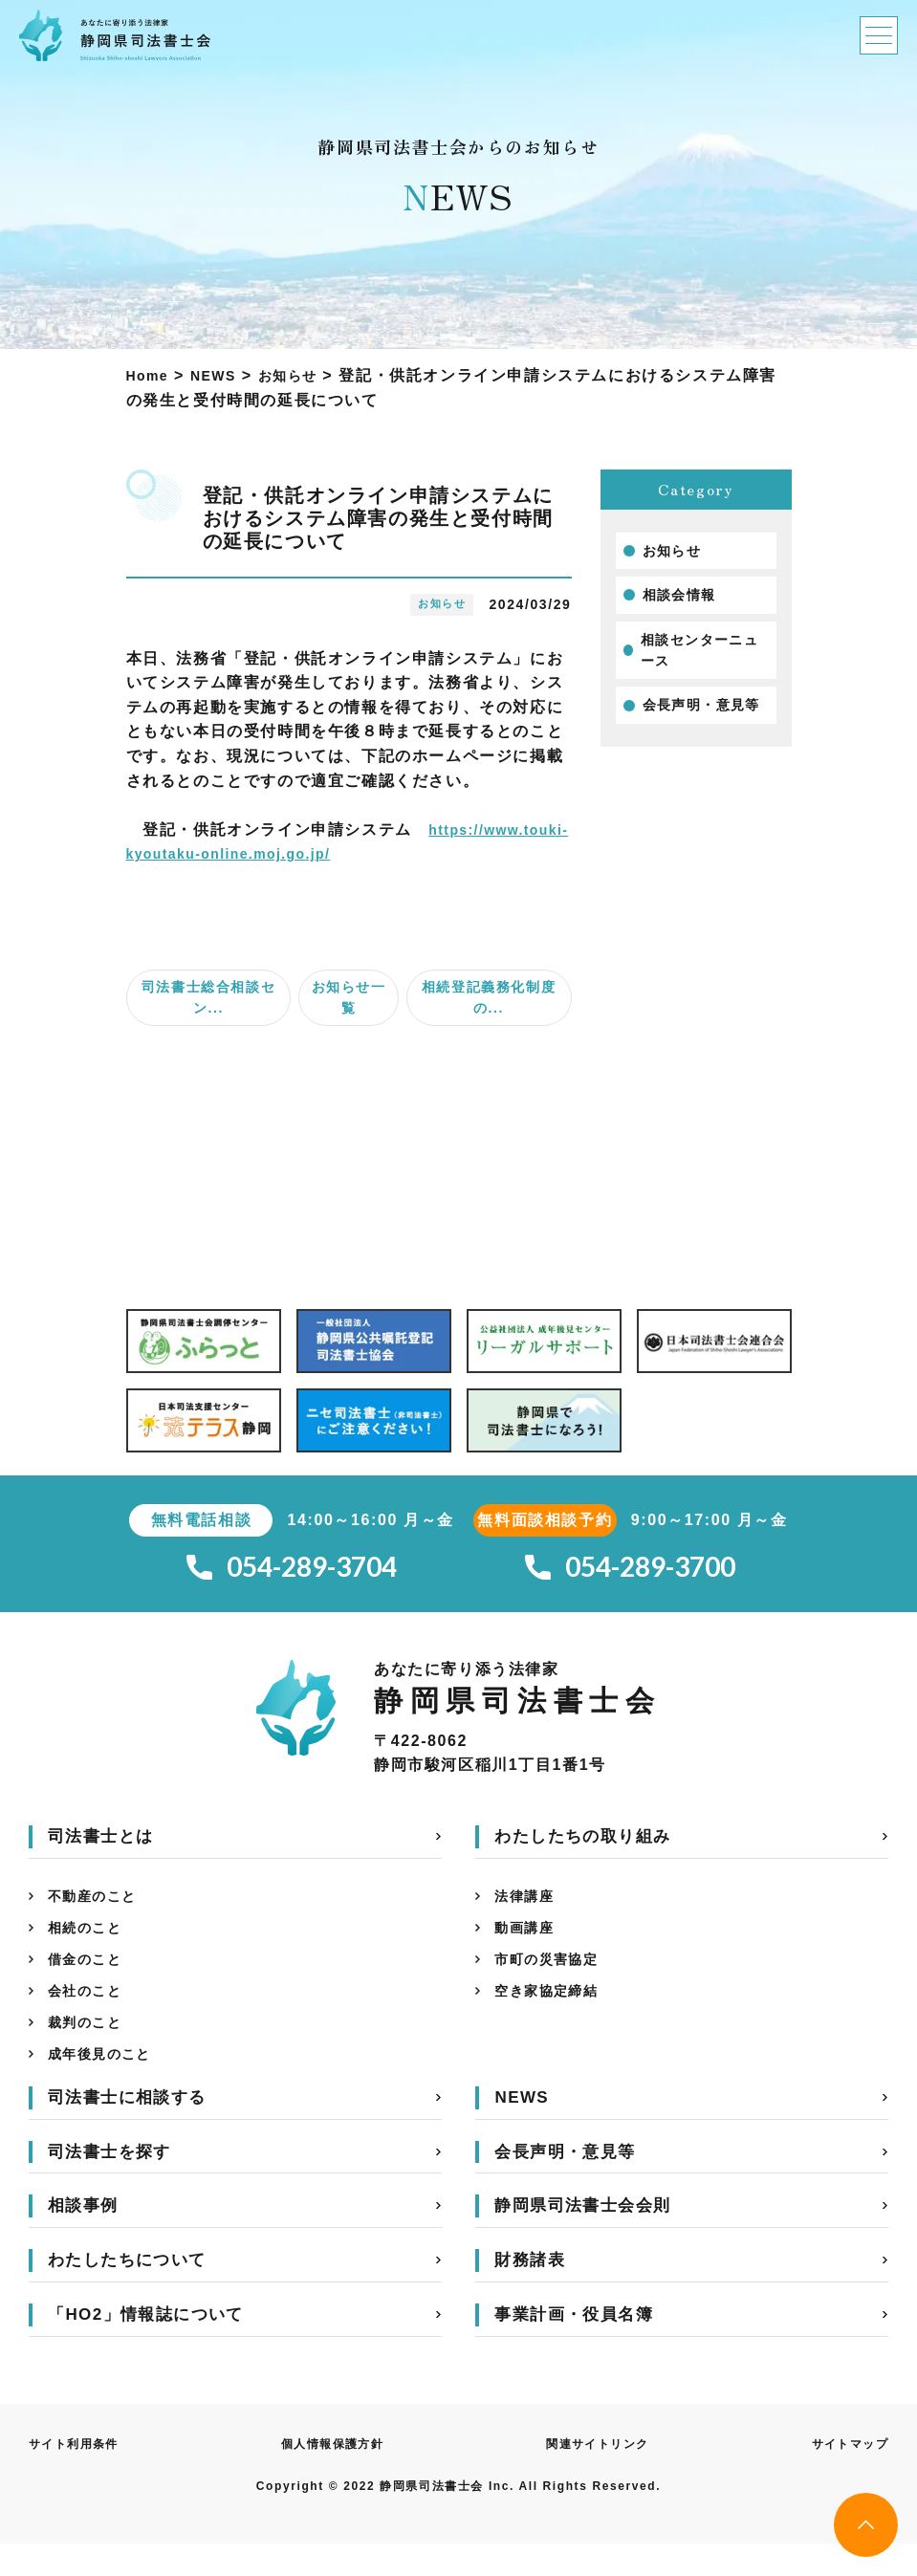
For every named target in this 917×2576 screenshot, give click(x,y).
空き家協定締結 (553, 2012)
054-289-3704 (292, 1571)
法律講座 (527, 1906)
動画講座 (527, 1941)
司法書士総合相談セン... (208, 997)
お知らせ (672, 550)
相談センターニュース (700, 650)
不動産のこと (98, 1906)
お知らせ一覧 (349, 997)
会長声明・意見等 (702, 704)
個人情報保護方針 (335, 2474)
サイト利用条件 (81, 2474)
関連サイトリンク (597, 2474)
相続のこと (90, 1941)
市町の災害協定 (553, 1977)
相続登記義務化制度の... (489, 997)
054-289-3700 (630, 1571)
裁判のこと (90, 2048)
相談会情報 (680, 594)
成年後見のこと (106, 2083)
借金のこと (90, 1977)
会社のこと (90, 2012)
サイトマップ (843, 2474)
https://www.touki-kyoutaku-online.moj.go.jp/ (322, 853)
